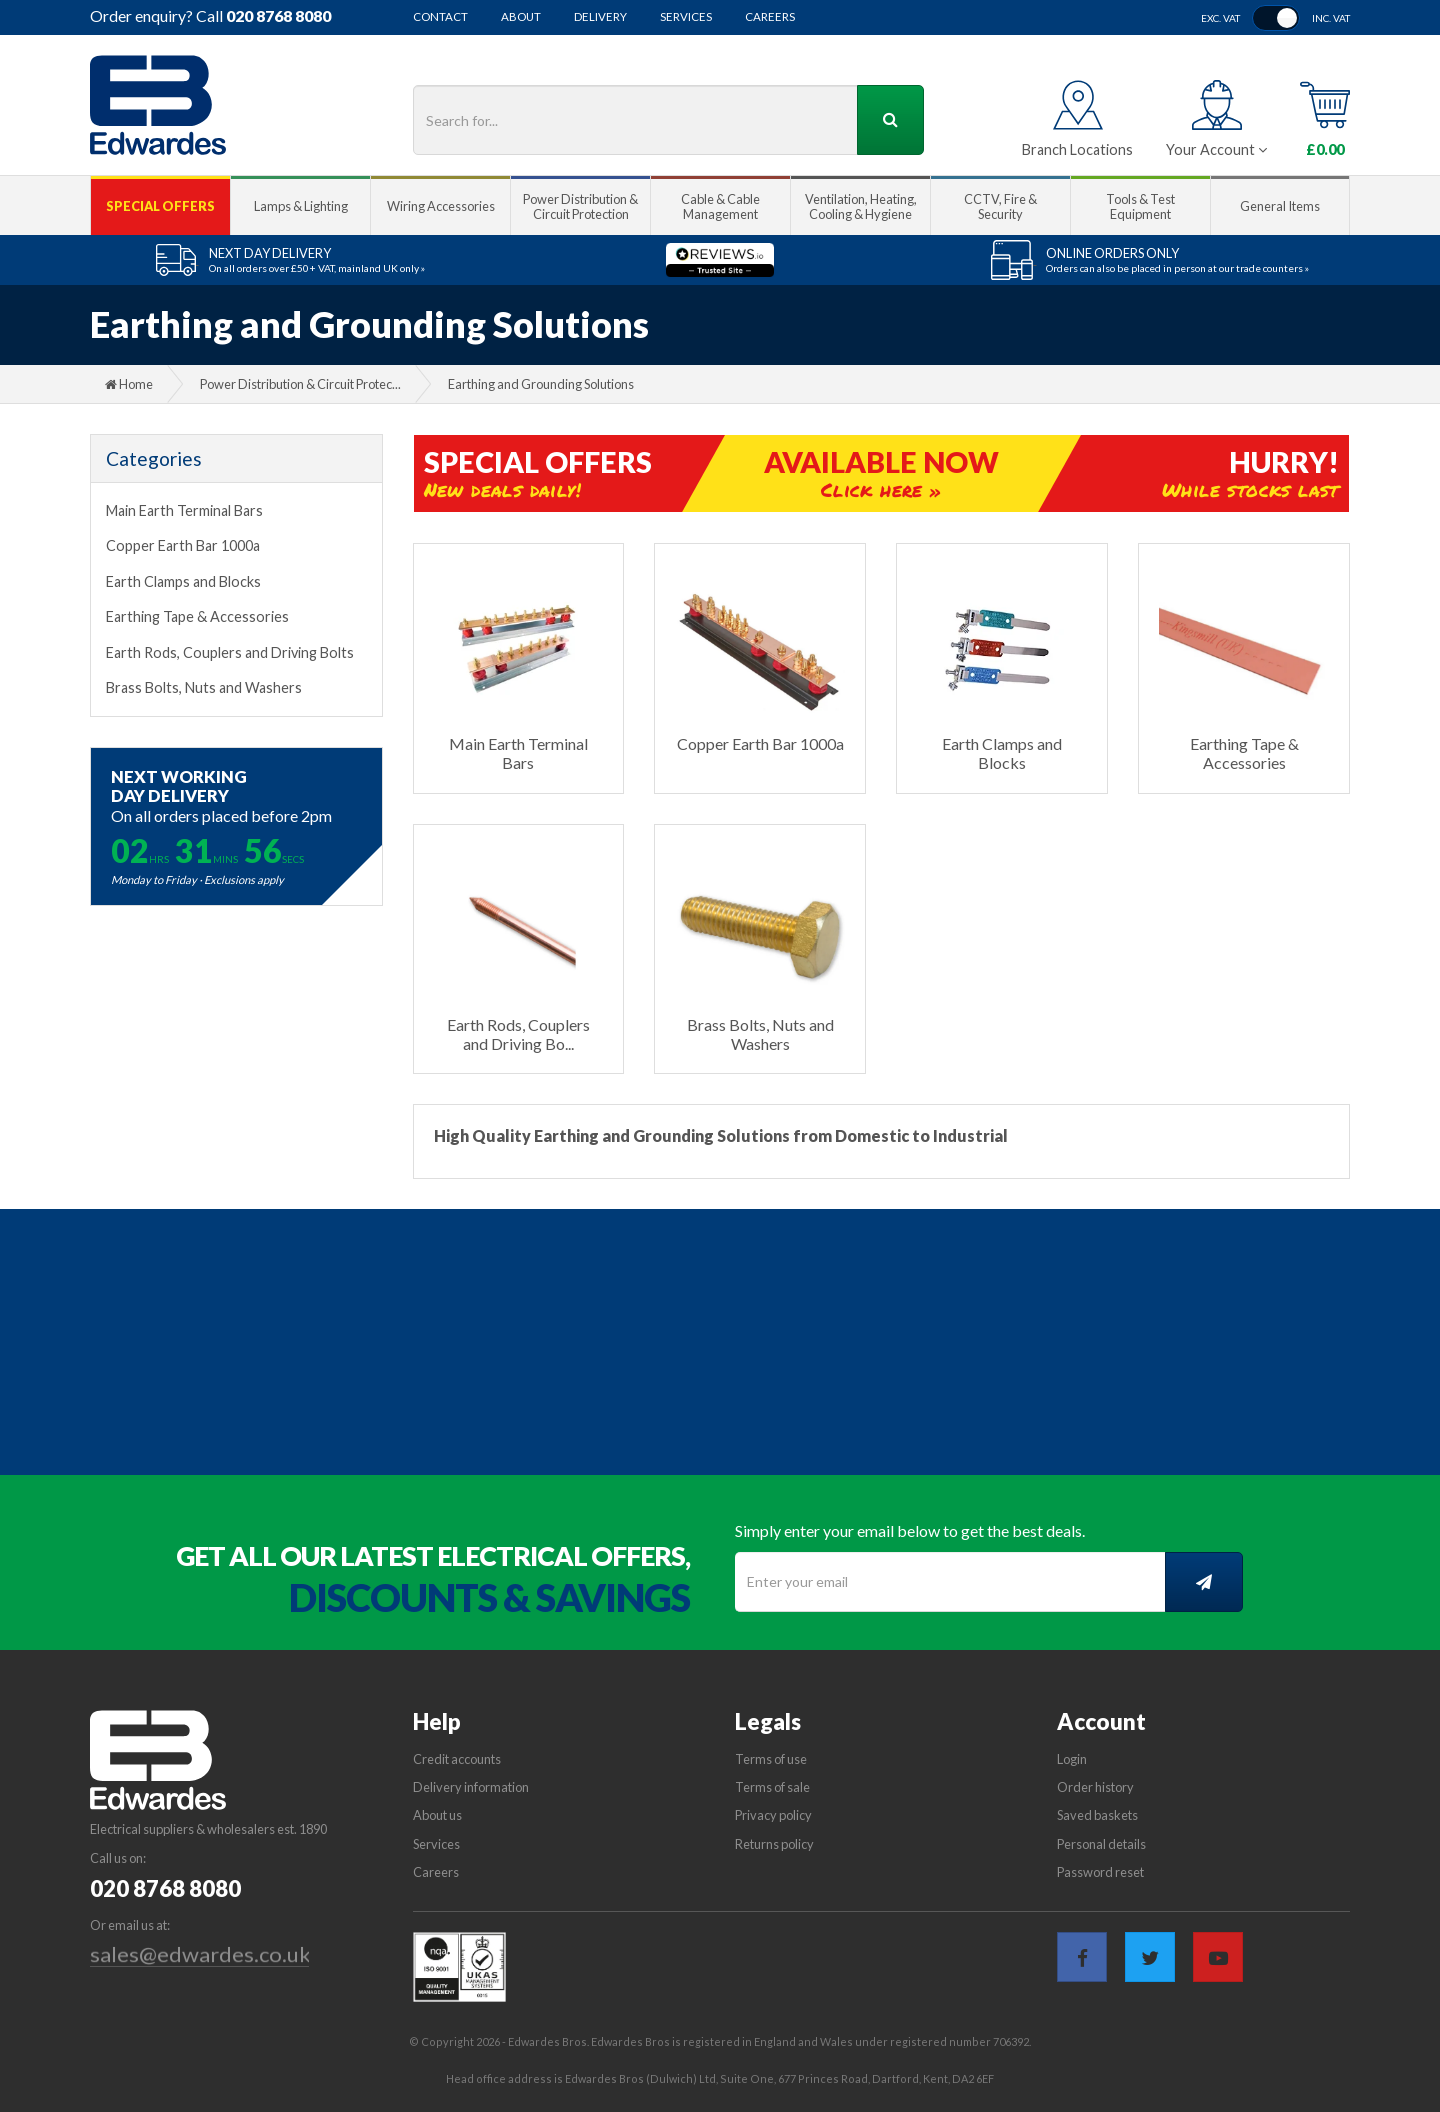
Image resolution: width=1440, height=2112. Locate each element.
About (521, 17)
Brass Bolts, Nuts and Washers (204, 687)
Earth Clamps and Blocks (183, 581)
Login (1072, 1759)
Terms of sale (772, 1787)
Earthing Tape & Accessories (197, 616)
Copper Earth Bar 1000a (183, 545)
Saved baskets (1097, 1815)
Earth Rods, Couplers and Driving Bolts (230, 652)
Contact (440, 17)
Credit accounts (457, 1759)
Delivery (600, 17)
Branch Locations (1077, 149)
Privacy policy (773, 1815)
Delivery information (471, 1787)
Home (129, 384)
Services (686, 17)
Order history (1095, 1787)
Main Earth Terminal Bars (184, 510)
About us (437, 1815)
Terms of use (771, 1759)
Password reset (1100, 1872)
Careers (770, 17)
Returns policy (774, 1844)
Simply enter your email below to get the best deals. (910, 1530)
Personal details (1101, 1844)
